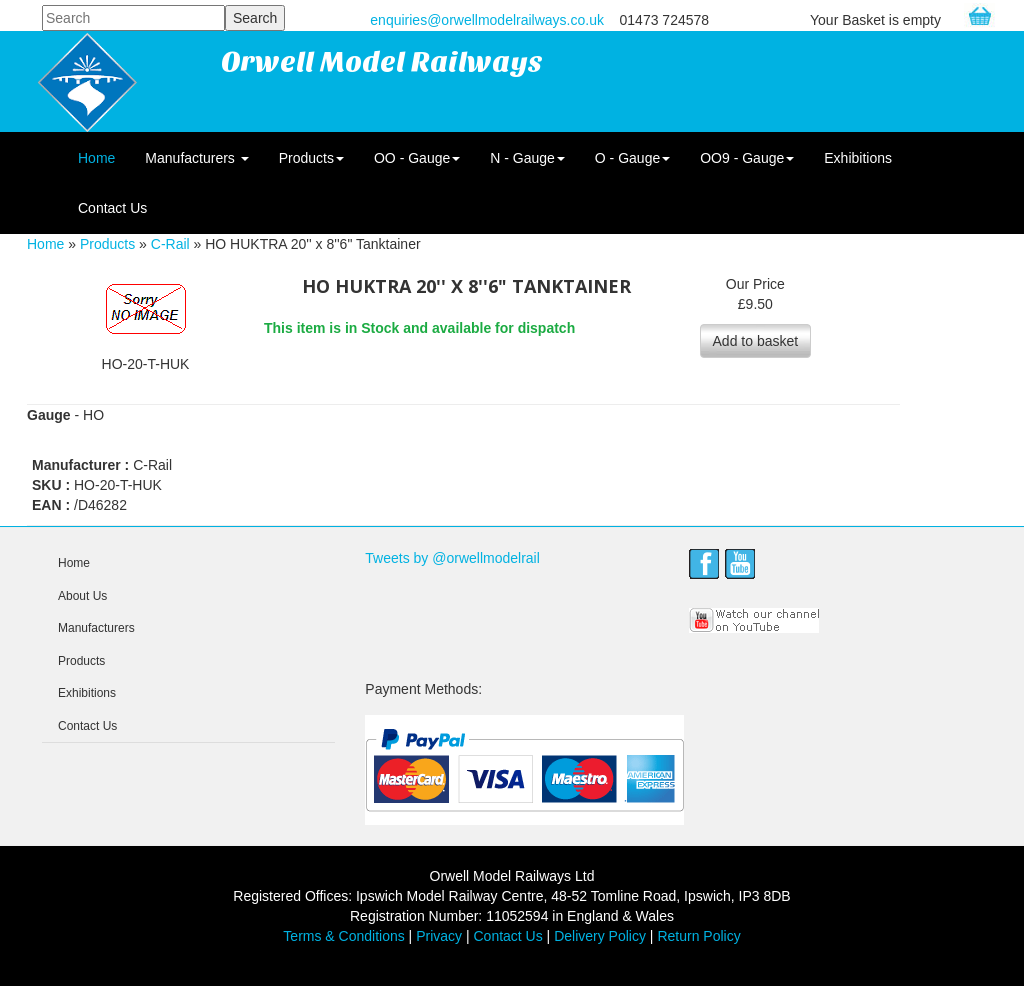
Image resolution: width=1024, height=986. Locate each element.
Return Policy (698, 936)
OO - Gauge (417, 158)
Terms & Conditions (343, 936)
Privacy (439, 936)
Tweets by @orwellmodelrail (452, 558)
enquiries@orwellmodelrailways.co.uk (487, 20)
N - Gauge (527, 158)
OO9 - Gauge (747, 158)
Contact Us (112, 208)
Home (96, 158)
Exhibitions (858, 158)
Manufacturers (196, 158)
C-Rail (170, 244)
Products (311, 158)
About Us (82, 596)
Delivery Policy (600, 936)
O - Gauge (632, 158)
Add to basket (756, 341)
